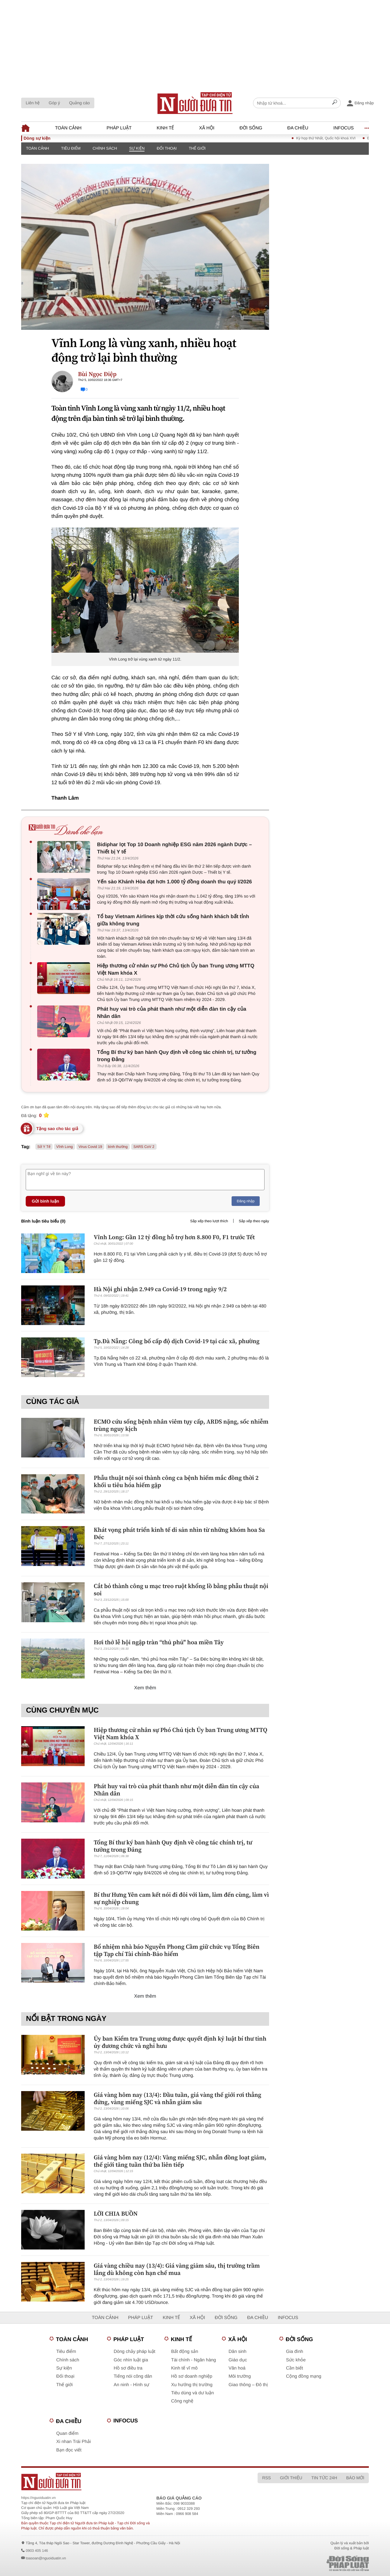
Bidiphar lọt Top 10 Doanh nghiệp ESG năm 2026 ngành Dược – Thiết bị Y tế (174, 848)
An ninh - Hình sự (131, 2384)
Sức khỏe (296, 2360)
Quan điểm (67, 2433)
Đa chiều (297, 128)
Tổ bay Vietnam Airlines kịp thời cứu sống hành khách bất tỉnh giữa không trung (173, 920)
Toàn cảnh (68, 128)
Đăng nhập (246, 1201)
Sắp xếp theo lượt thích (209, 1221)
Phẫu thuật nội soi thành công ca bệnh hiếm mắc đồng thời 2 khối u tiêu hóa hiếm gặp (176, 1481)
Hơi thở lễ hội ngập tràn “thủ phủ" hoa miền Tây (159, 1642)
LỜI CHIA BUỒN (116, 2213)
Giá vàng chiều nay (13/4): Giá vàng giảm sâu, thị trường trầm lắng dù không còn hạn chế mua (177, 2269)
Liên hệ (33, 102)
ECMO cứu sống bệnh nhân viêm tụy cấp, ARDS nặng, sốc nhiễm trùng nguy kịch (181, 1425)
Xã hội (206, 128)
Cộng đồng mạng (303, 2376)
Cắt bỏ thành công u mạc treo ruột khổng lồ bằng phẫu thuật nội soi (181, 1589)
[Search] (335, 103)
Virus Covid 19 (90, 1147)
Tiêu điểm (70, 148)
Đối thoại (167, 148)
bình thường (118, 1147)
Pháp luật (119, 128)
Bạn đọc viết (68, 2450)
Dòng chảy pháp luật (134, 2351)
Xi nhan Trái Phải (73, 2441)
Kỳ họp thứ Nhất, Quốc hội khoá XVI (335, 138)
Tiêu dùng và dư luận (192, 2393)
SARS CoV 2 (143, 1147)
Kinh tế (165, 128)
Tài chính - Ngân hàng (193, 2360)
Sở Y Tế (44, 1147)
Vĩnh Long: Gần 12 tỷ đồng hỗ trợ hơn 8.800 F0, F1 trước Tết (174, 1237)
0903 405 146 (37, 2550)
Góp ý (54, 102)
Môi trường (240, 2376)
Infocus (343, 128)
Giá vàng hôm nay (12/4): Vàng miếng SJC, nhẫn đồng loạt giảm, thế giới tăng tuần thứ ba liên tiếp (180, 2161)
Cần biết (294, 2368)
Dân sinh (237, 2351)
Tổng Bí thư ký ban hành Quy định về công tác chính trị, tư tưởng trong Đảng (176, 1055)
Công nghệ (182, 2401)
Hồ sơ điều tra (128, 2368)
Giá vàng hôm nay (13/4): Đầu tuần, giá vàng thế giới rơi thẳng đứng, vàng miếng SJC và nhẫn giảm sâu (177, 2098)
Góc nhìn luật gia (131, 2360)
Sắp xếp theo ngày (254, 1221)
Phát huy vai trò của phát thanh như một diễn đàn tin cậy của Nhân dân (171, 1012)
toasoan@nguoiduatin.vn (46, 2558)
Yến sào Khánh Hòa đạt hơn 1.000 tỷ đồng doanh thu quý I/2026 (174, 882)
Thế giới (197, 148)
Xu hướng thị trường (192, 2384)
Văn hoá (237, 2368)
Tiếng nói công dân (133, 2376)
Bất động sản (184, 2351)
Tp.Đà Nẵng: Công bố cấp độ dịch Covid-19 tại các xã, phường (176, 1341)
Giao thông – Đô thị (248, 2384)
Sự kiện (137, 148)
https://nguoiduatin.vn (38, 2498)
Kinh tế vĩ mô (184, 2368)
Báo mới (355, 2477)
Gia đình (294, 2351)
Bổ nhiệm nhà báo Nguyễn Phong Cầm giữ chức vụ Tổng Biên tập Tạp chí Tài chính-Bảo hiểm (176, 1950)
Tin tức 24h (324, 2477)
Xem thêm (145, 1688)
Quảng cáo (79, 102)
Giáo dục (238, 2360)
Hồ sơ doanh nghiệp (191, 2376)
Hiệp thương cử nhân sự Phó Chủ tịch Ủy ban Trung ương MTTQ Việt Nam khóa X (175, 969)
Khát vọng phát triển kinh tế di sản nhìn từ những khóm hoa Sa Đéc (179, 1533)
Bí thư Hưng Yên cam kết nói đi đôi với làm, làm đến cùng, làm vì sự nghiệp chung (181, 1898)
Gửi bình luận (45, 1201)
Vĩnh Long (64, 1147)
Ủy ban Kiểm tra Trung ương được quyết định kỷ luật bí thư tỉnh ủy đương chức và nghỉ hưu (180, 2042)
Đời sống (250, 128)
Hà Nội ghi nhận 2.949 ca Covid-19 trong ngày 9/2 (160, 1289)
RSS (266, 2477)
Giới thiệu (291, 2477)
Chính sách (105, 148)
